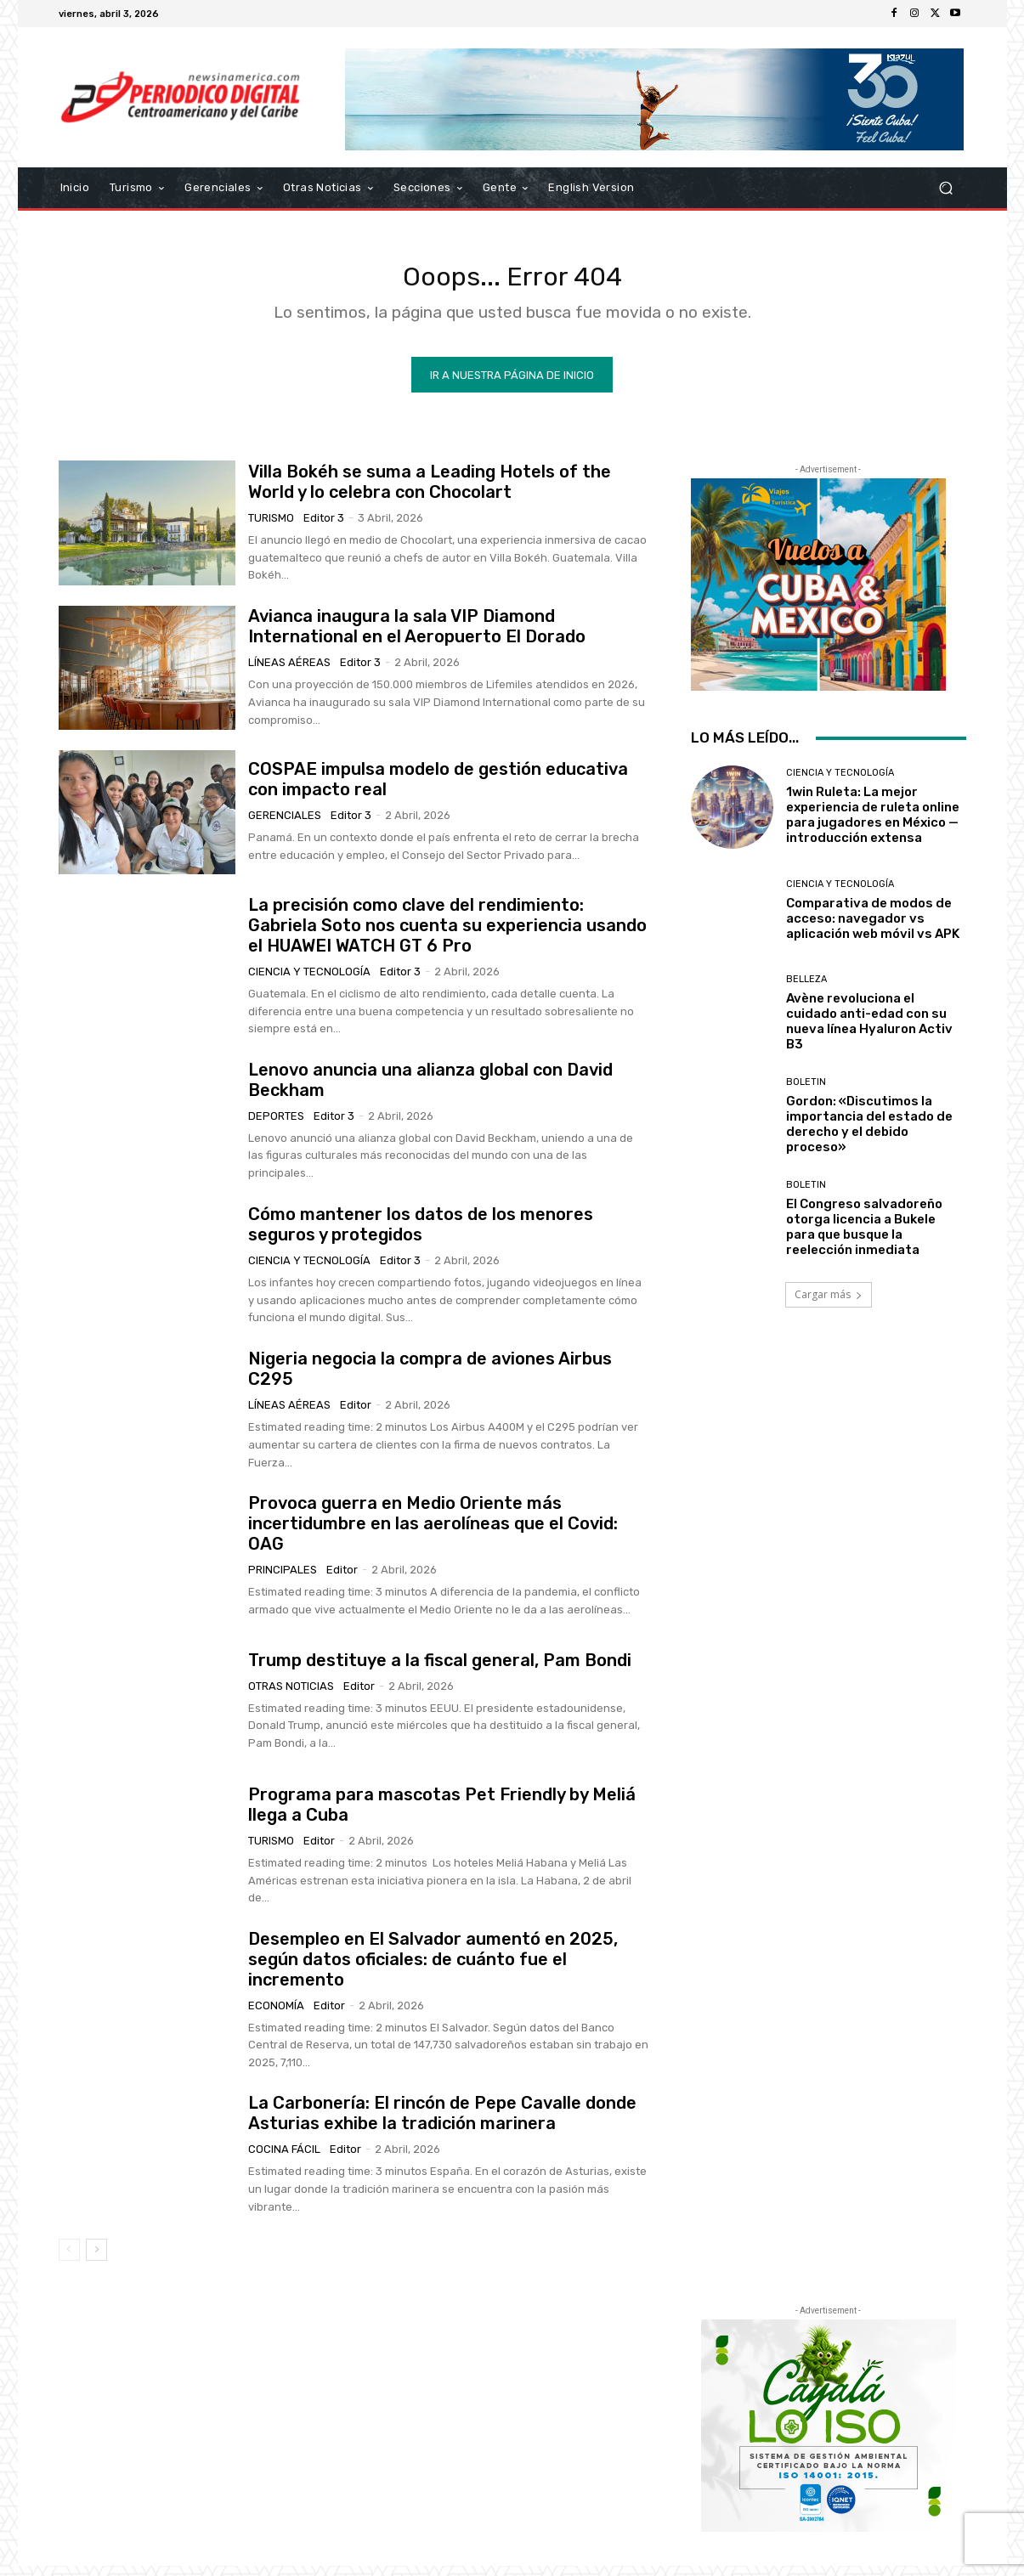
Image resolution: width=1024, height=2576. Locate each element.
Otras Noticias (291, 1695)
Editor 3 (323, 527)
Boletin (806, 1092)
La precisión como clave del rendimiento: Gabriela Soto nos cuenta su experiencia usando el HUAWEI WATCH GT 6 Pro (447, 934)
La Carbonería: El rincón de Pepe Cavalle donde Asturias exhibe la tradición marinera (442, 2123)
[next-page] (96, 2260)
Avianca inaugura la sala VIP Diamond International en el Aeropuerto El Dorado (417, 635)
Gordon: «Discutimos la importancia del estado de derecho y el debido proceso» (869, 1134)
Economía (276, 2014)
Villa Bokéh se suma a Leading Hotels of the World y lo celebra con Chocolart (429, 491)
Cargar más (829, 1304)
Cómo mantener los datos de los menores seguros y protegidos (420, 1233)
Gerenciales (284, 825)
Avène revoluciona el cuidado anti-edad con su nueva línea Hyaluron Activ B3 (869, 1030)
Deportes (276, 1125)
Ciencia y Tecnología (309, 980)
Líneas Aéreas (289, 671)
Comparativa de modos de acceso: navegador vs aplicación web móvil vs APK (872, 928)
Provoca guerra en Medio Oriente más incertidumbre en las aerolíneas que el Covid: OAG (433, 1532)
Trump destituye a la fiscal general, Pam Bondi (439, 1669)
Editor (355, 1414)
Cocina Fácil (284, 2159)
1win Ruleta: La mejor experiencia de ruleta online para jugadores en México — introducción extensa (872, 825)
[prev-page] (69, 2260)
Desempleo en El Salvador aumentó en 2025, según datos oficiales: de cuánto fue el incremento (433, 1968)
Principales (282, 1579)
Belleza (806, 988)
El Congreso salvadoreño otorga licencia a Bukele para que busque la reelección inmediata (864, 1237)
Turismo (271, 527)
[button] (946, 188)
